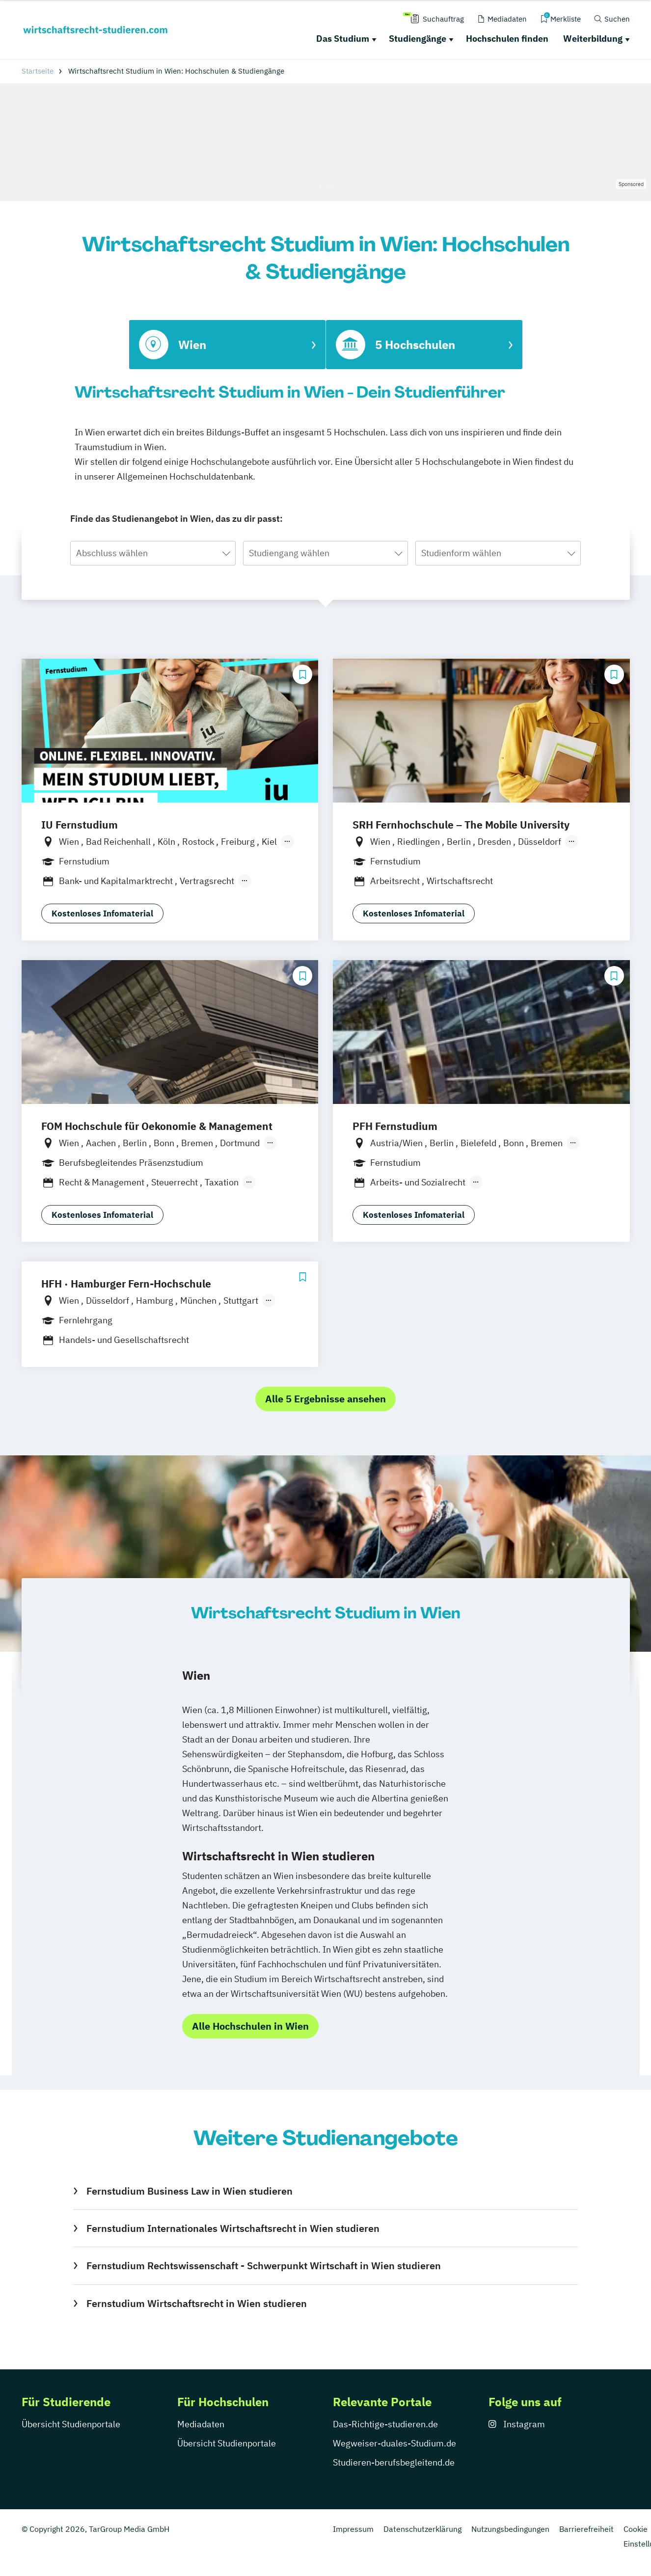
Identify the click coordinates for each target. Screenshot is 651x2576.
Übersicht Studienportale (71, 2424)
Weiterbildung (593, 38)
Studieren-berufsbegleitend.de (394, 2462)
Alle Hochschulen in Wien (250, 2026)
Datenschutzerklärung (422, 2529)
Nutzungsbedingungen (510, 2529)
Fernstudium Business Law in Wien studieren (189, 2191)
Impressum (353, 2529)
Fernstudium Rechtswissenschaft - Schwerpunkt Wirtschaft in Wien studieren (263, 2265)
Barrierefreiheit (586, 2529)
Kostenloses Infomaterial (102, 913)
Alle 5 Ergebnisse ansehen (325, 1398)
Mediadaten (200, 2424)
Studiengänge (417, 38)
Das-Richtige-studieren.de (385, 2424)
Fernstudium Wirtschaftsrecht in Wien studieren (196, 2303)
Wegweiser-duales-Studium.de (394, 2443)
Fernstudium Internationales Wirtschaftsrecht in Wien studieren (233, 2228)
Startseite (38, 71)
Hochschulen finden (507, 38)
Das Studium (342, 38)
